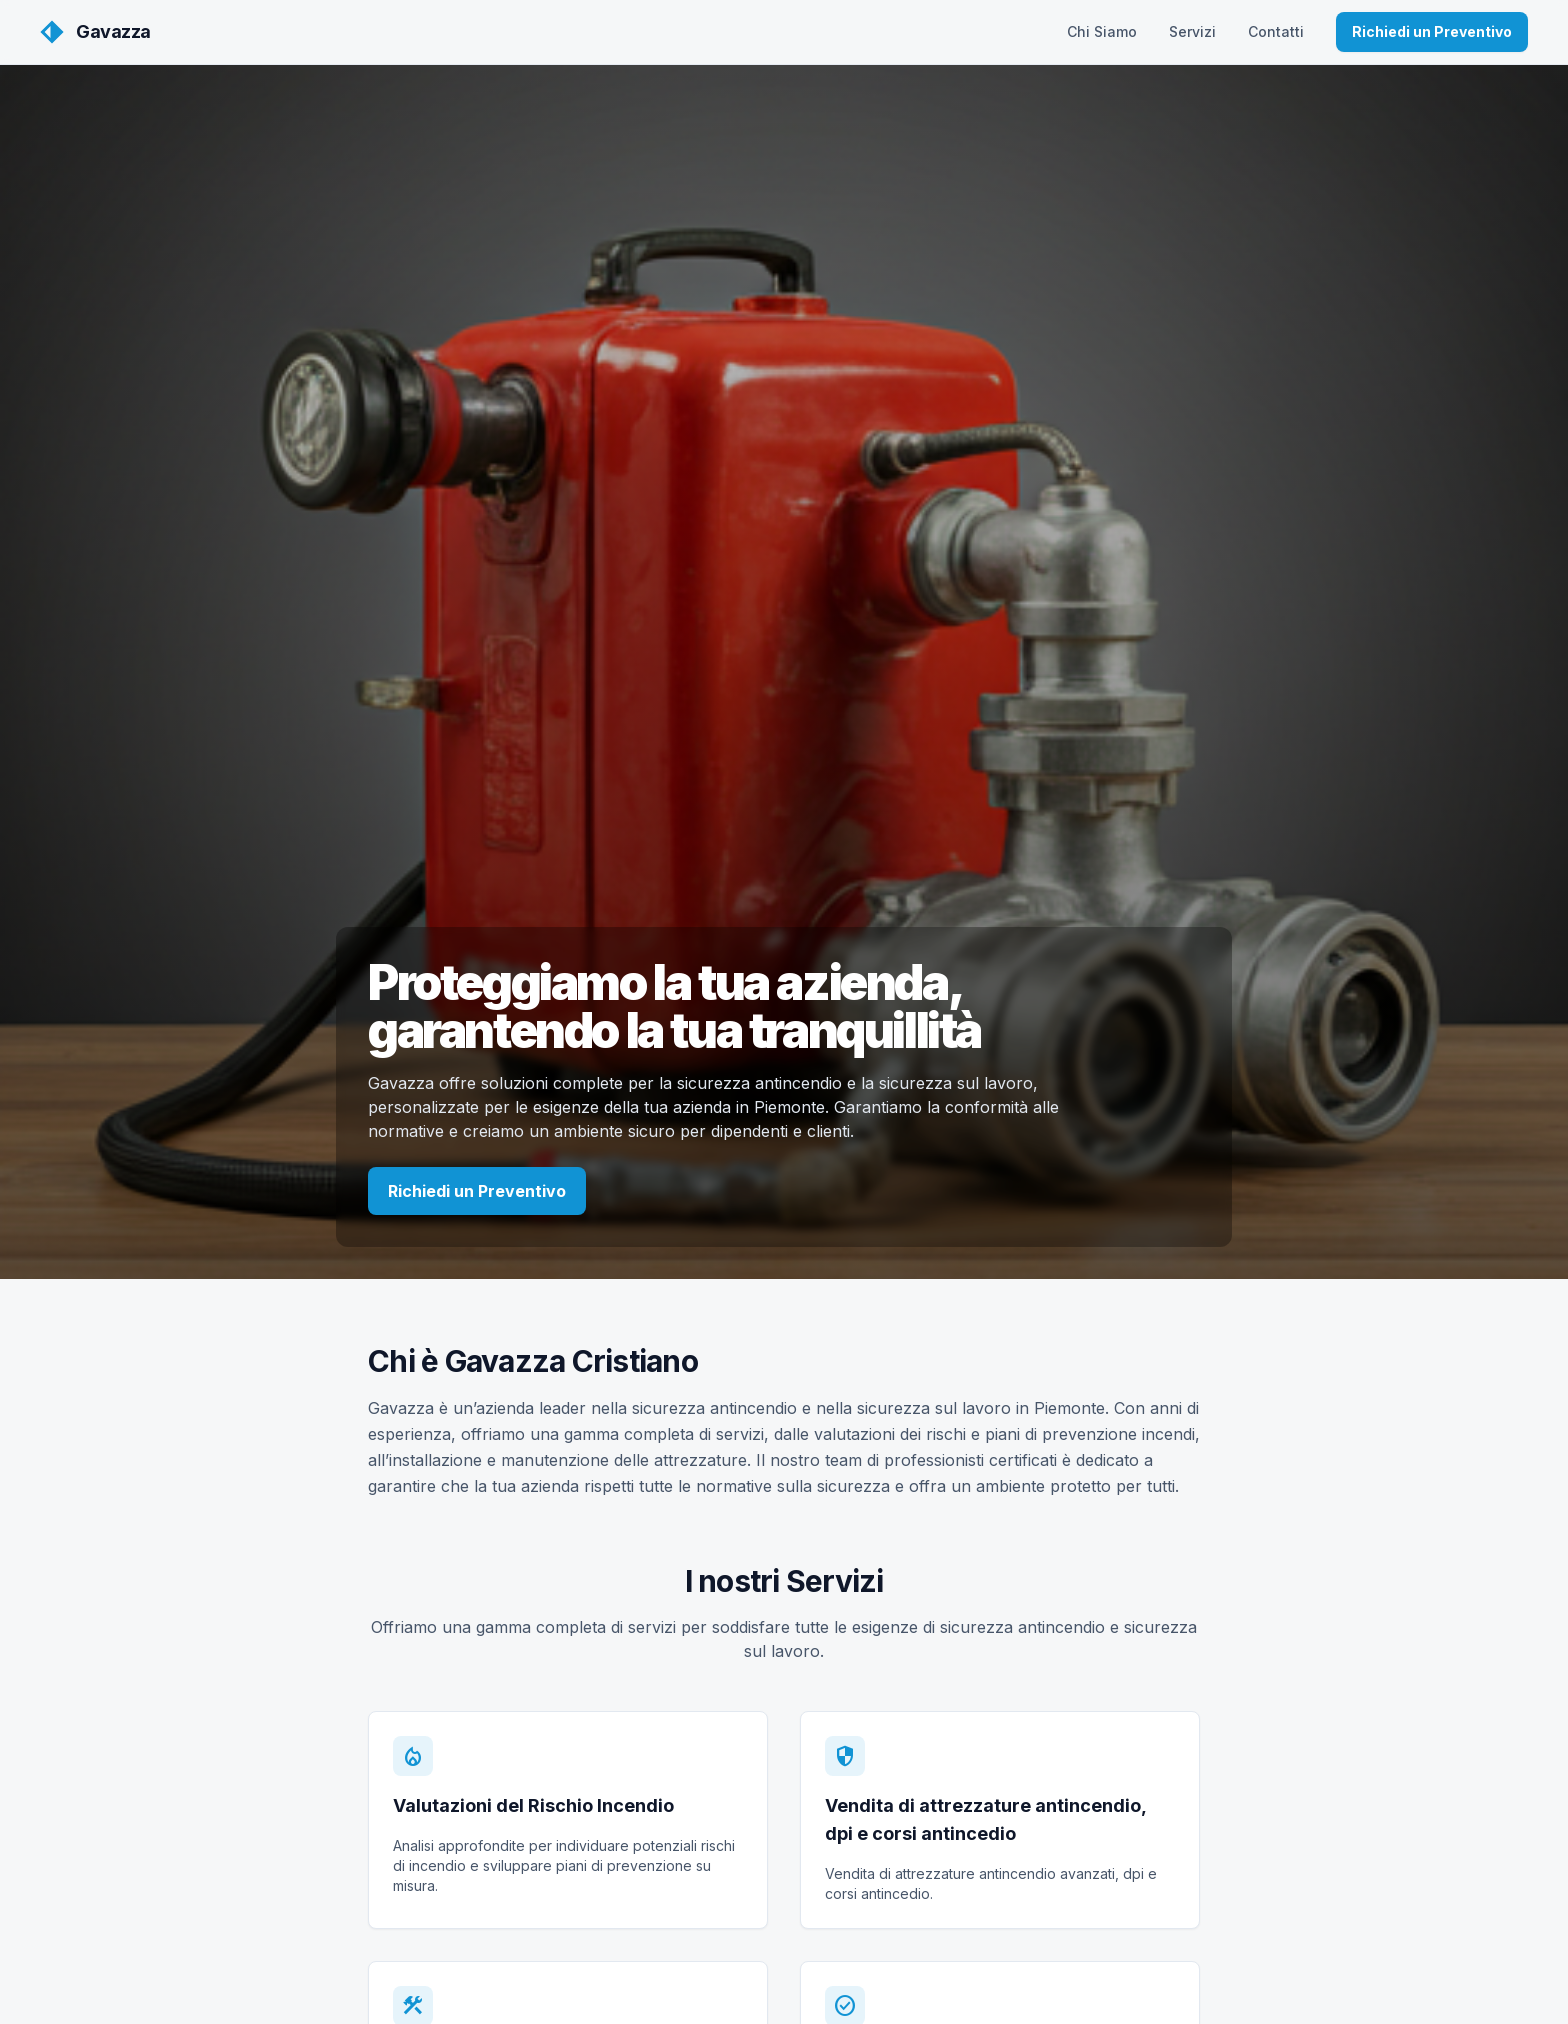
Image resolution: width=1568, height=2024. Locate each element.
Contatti (1276, 31)
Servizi (1192, 31)
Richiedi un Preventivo (1432, 31)
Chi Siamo (1102, 31)
